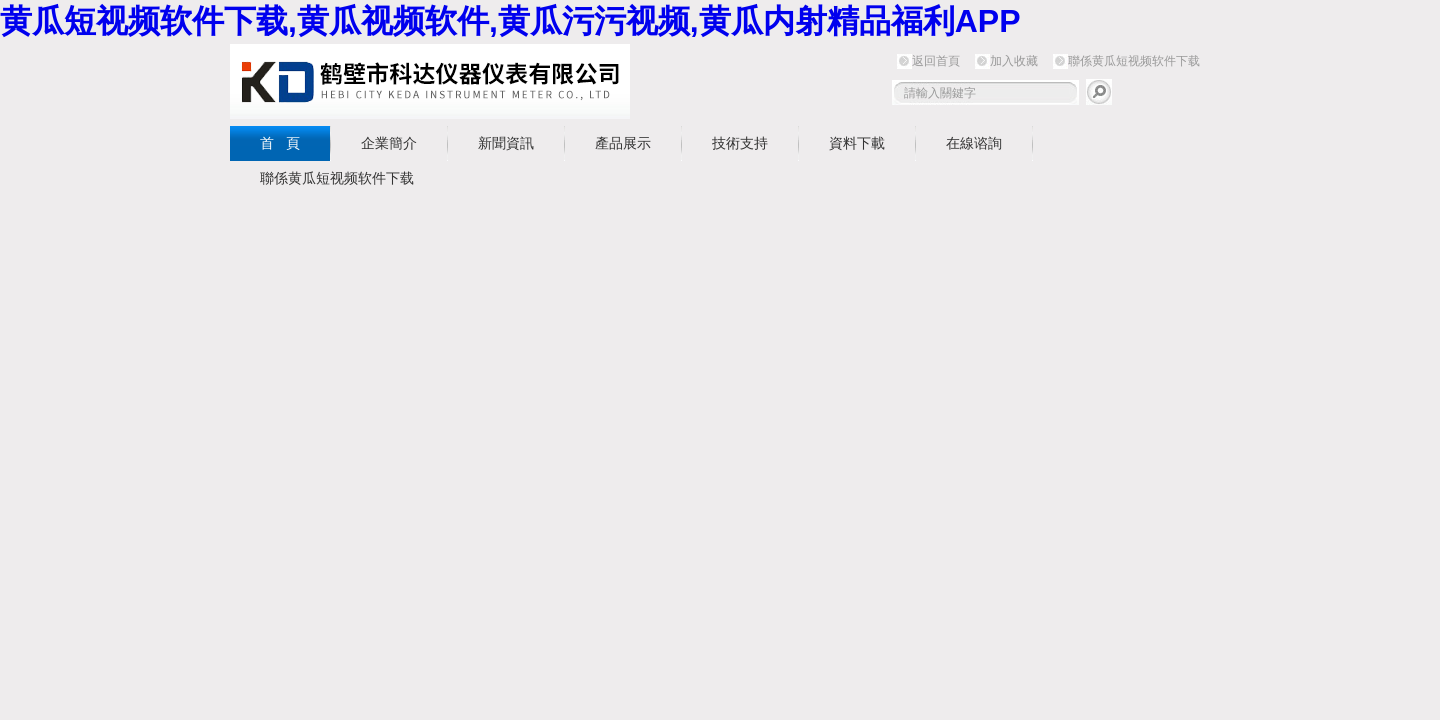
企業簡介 (389, 143)
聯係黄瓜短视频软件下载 (1134, 61)
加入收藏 (1014, 61)
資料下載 (857, 143)
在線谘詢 (974, 143)
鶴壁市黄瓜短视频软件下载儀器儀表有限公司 (430, 81)
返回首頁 (936, 61)
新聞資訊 (506, 143)
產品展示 (623, 143)
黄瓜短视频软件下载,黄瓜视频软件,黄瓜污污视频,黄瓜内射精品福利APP (510, 21)
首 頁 (280, 143)
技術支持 (740, 143)
